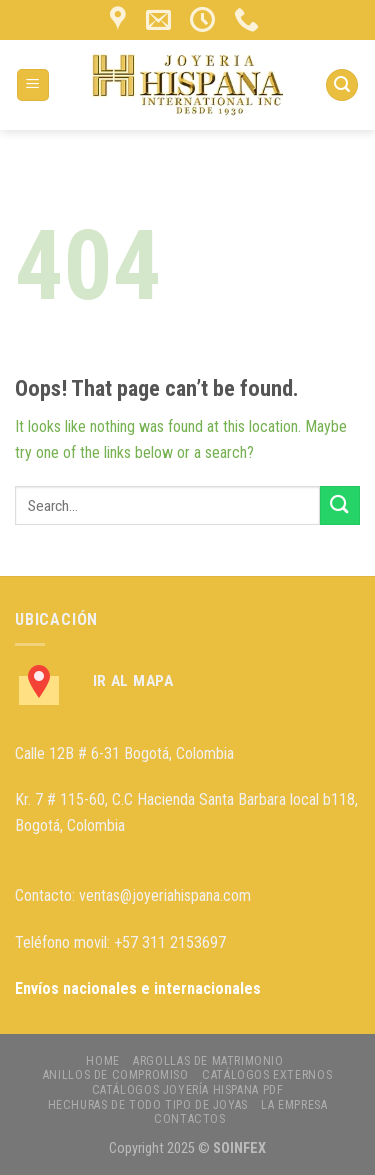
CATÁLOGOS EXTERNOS (267, 1075)
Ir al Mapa (133, 681)
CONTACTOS (190, 1119)
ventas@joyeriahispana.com (165, 895)
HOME (102, 1061)
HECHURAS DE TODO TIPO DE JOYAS (148, 1105)
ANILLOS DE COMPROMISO (116, 1075)
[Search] (342, 85)
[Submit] (340, 505)
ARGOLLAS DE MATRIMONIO (208, 1061)
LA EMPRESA (294, 1105)
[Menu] (33, 85)
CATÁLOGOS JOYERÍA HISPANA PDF (188, 1090)
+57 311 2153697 (170, 942)
